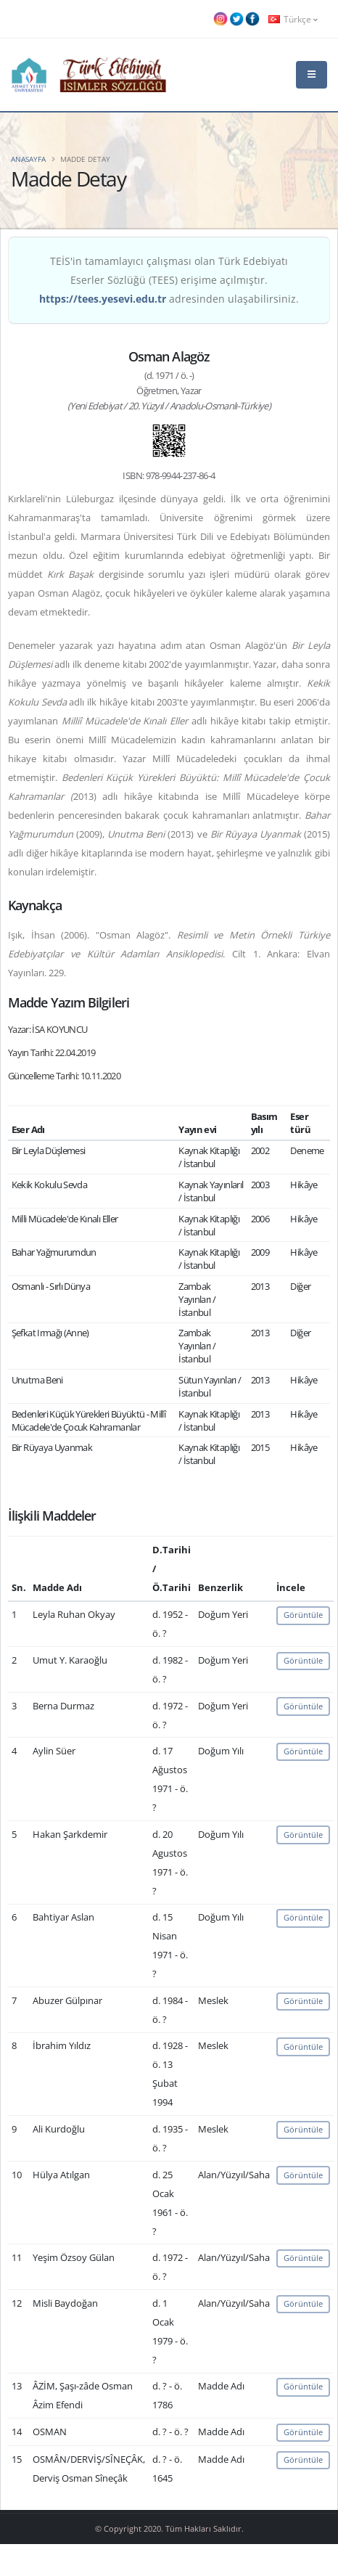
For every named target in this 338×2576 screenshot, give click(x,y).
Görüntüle (303, 1614)
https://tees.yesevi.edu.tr (102, 299)
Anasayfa (28, 159)
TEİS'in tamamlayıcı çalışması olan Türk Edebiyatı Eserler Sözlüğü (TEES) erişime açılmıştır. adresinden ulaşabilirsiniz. (169, 280)
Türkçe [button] (293, 19)
